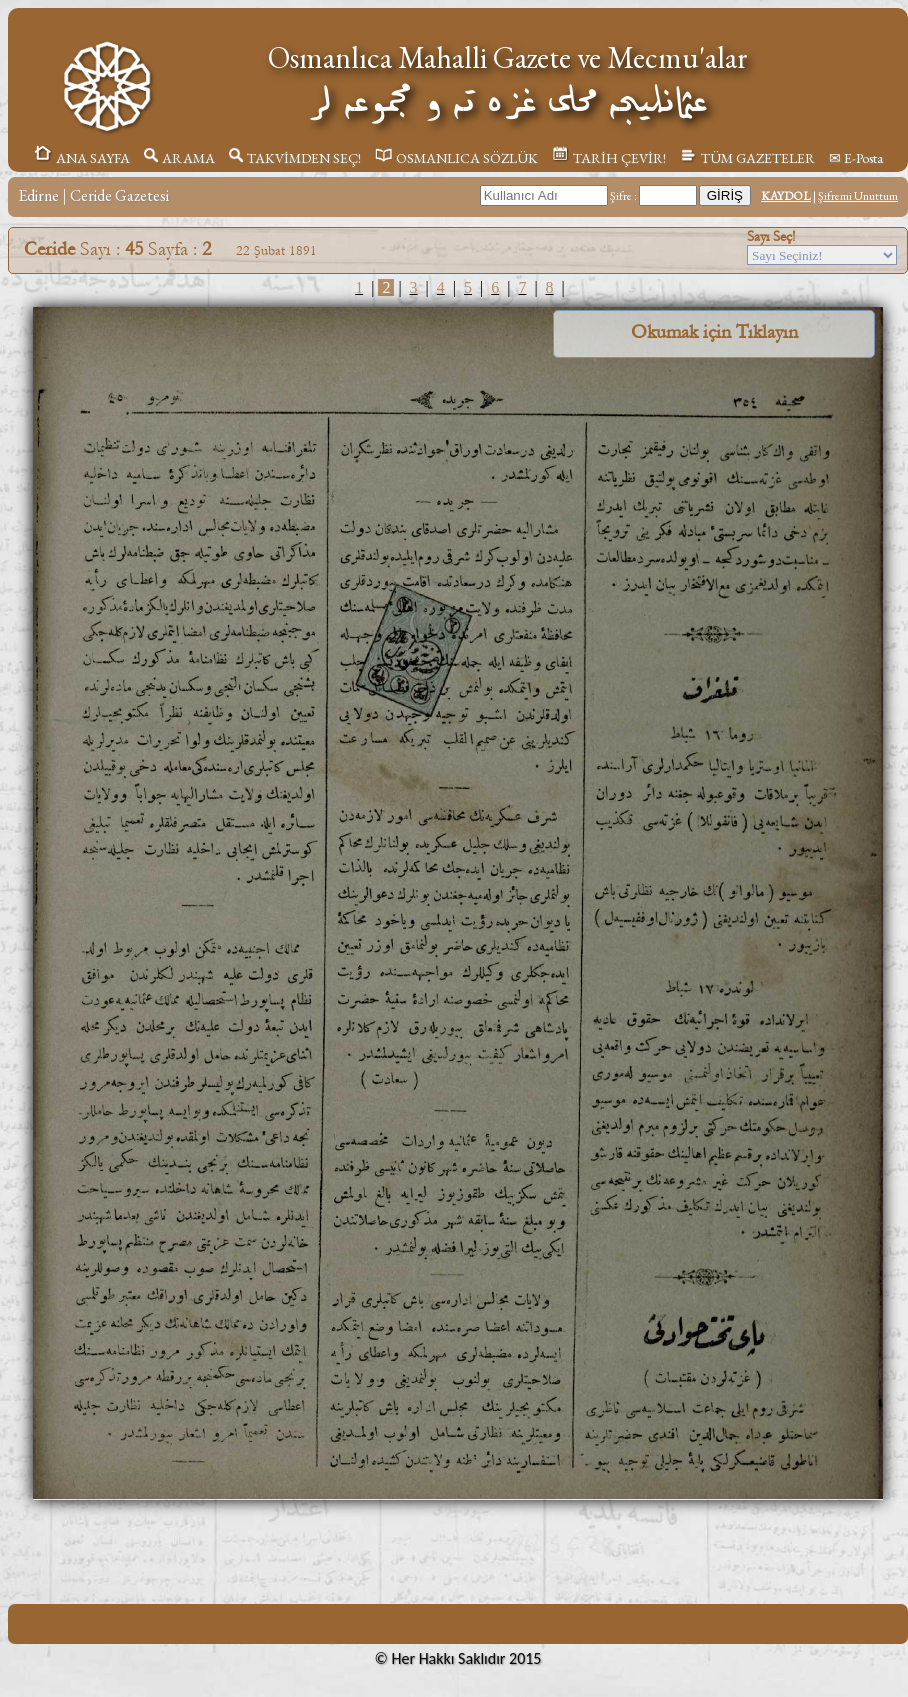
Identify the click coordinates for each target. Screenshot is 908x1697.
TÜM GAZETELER (747, 158)
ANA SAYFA (81, 158)
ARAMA (179, 158)
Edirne (38, 195)
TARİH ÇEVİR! (609, 158)
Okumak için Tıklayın (714, 332)
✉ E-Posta (856, 158)
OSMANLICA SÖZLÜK (456, 158)
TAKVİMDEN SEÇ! (295, 158)
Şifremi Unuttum (858, 196)
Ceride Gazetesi (119, 195)
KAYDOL (786, 196)
